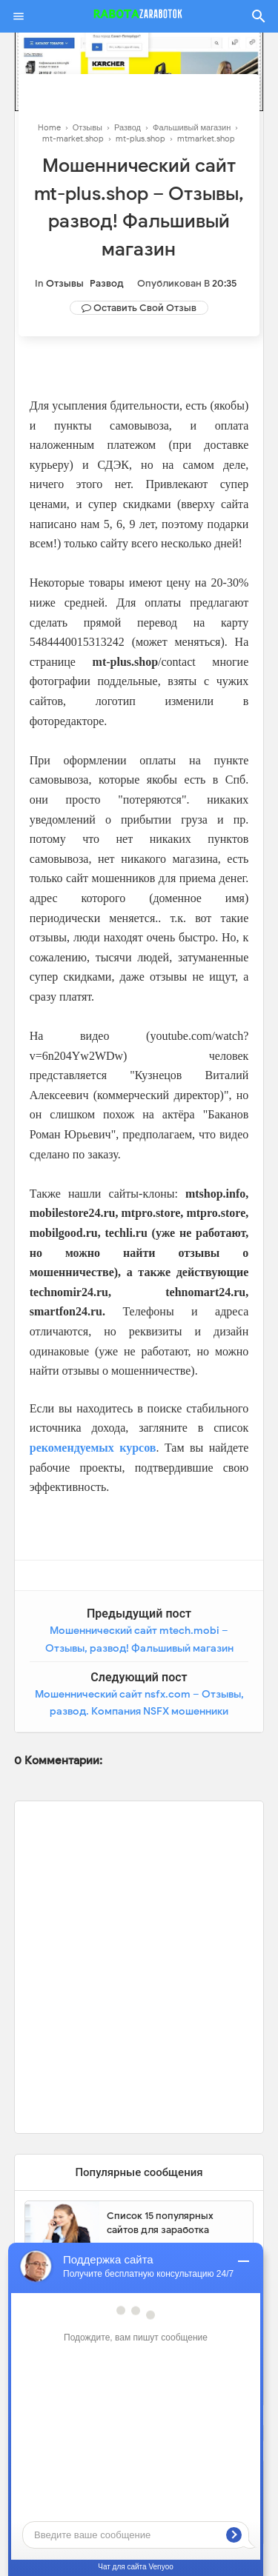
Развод (107, 283)
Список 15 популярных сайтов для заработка (160, 2223)
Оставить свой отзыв (144, 307)
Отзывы (65, 283)
